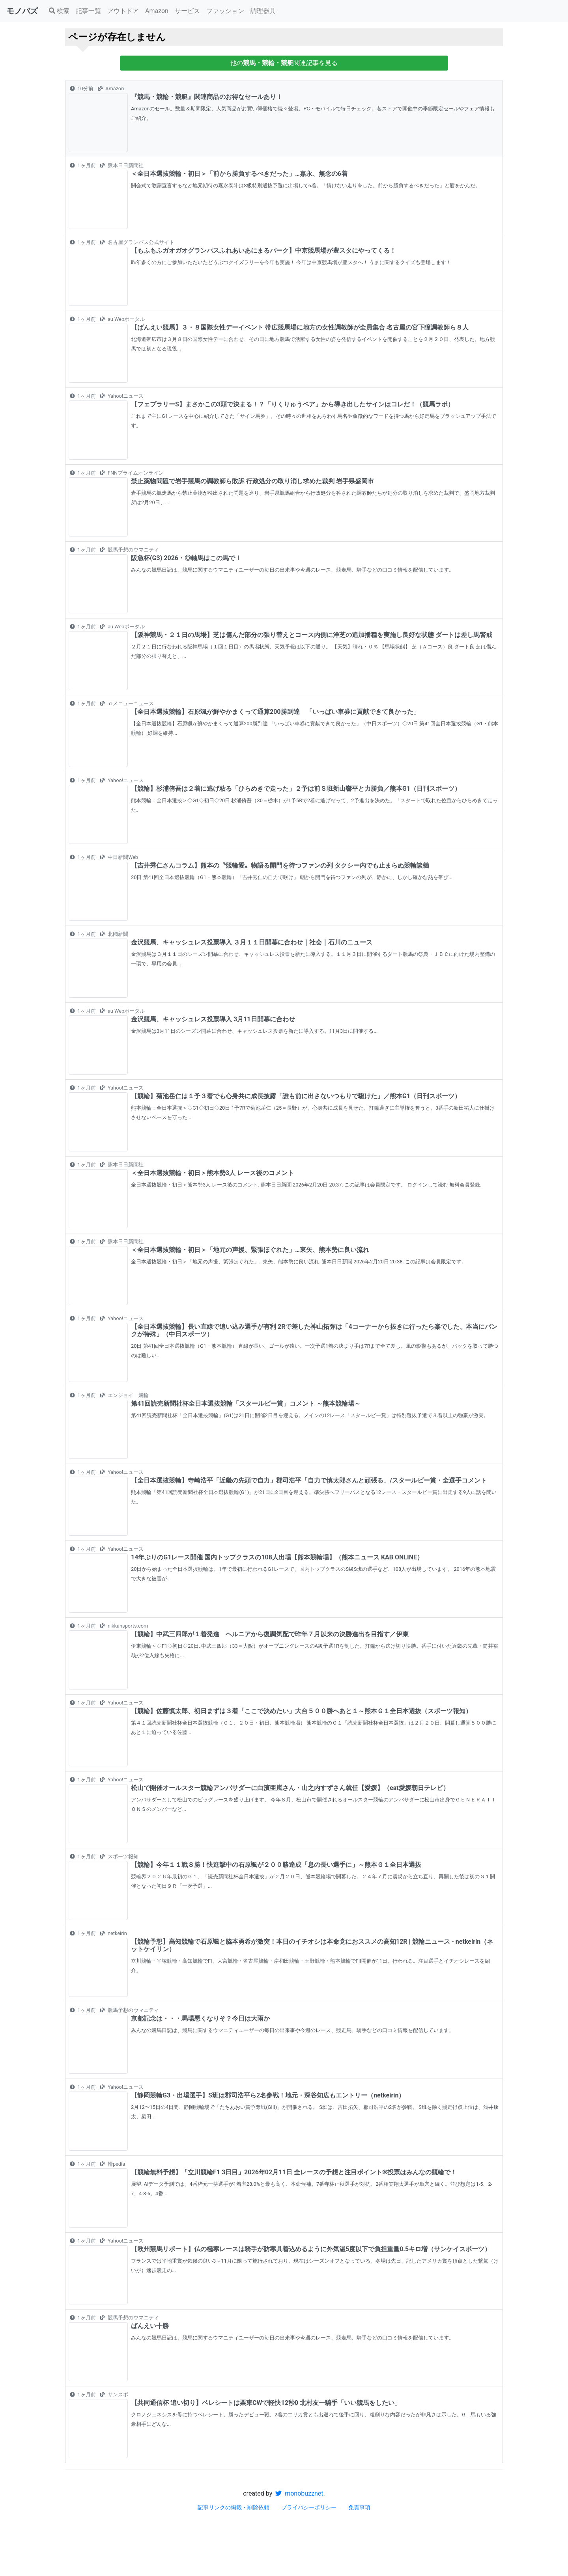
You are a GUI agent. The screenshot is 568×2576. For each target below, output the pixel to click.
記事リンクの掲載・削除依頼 (233, 2507)
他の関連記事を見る (284, 63)
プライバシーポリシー (308, 2507)
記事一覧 (88, 11)
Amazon (156, 11)
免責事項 (359, 2507)
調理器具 (263, 11)
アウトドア (123, 11)
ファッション (225, 11)
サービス (187, 11)
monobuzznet (299, 2493)
